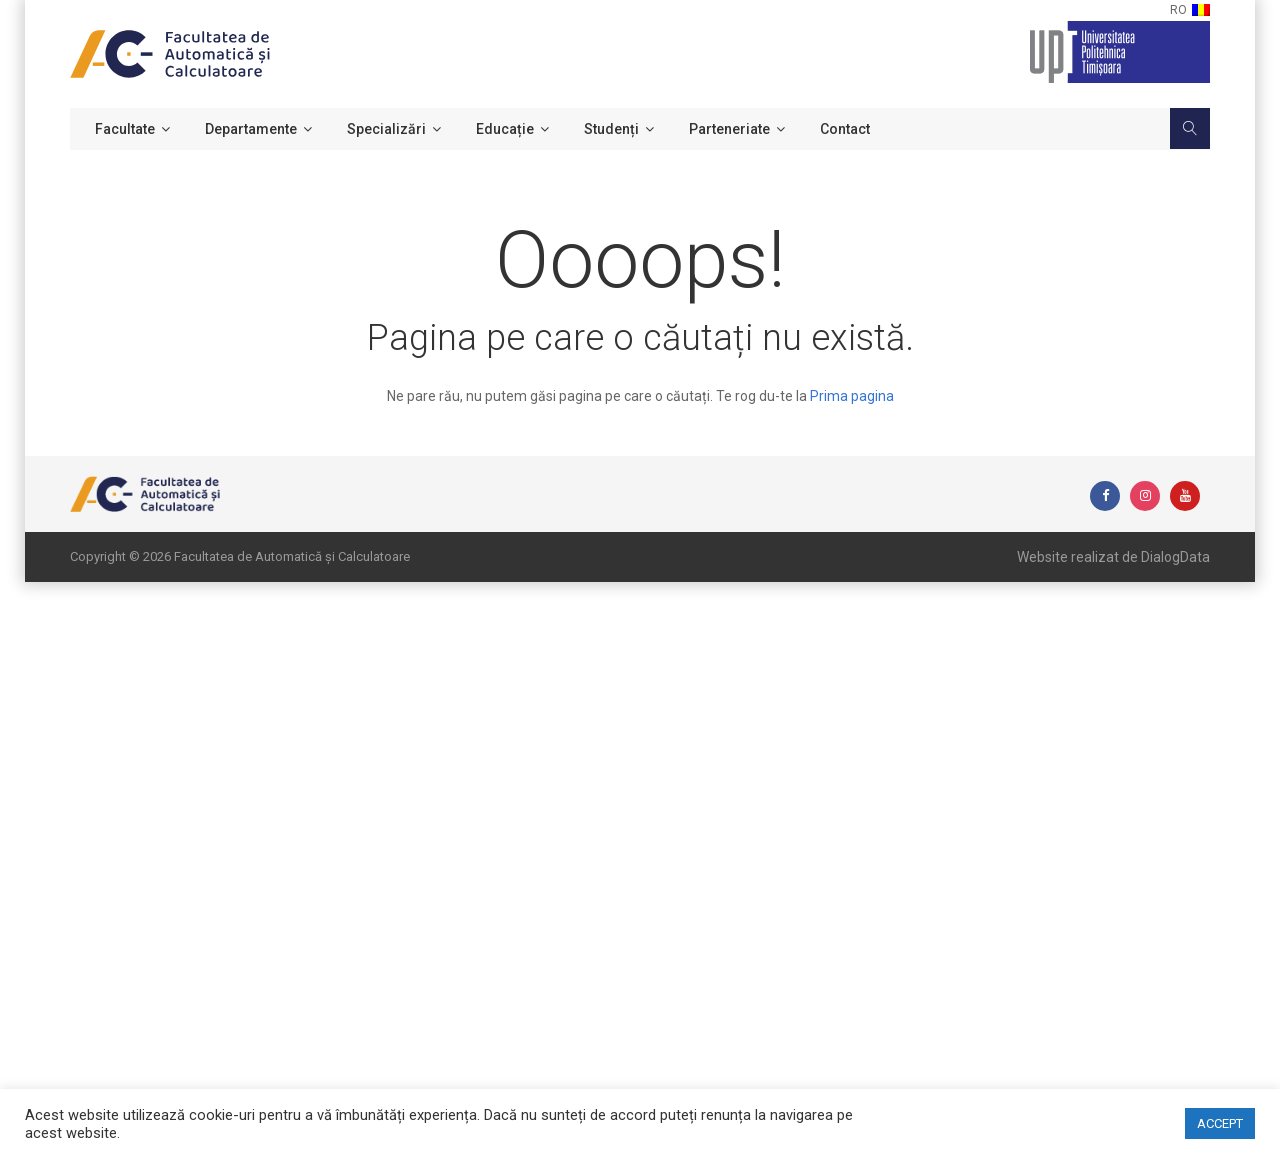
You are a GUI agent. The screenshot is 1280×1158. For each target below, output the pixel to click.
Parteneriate (729, 129)
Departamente (251, 129)
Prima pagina (852, 396)
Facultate (125, 129)
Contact (845, 129)
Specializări (386, 129)
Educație (505, 129)
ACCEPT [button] (1220, 1123)
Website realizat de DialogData (1113, 557)
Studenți (611, 129)
